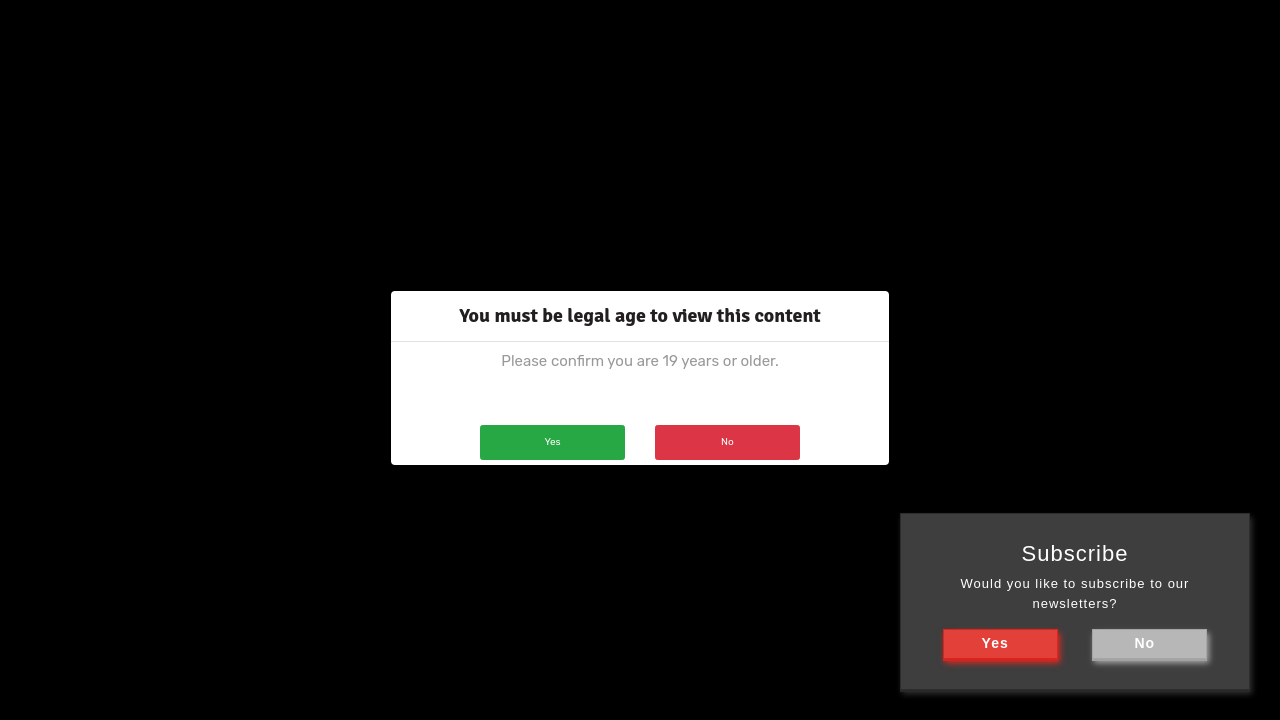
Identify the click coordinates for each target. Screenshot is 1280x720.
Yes (552, 442)
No (727, 442)
